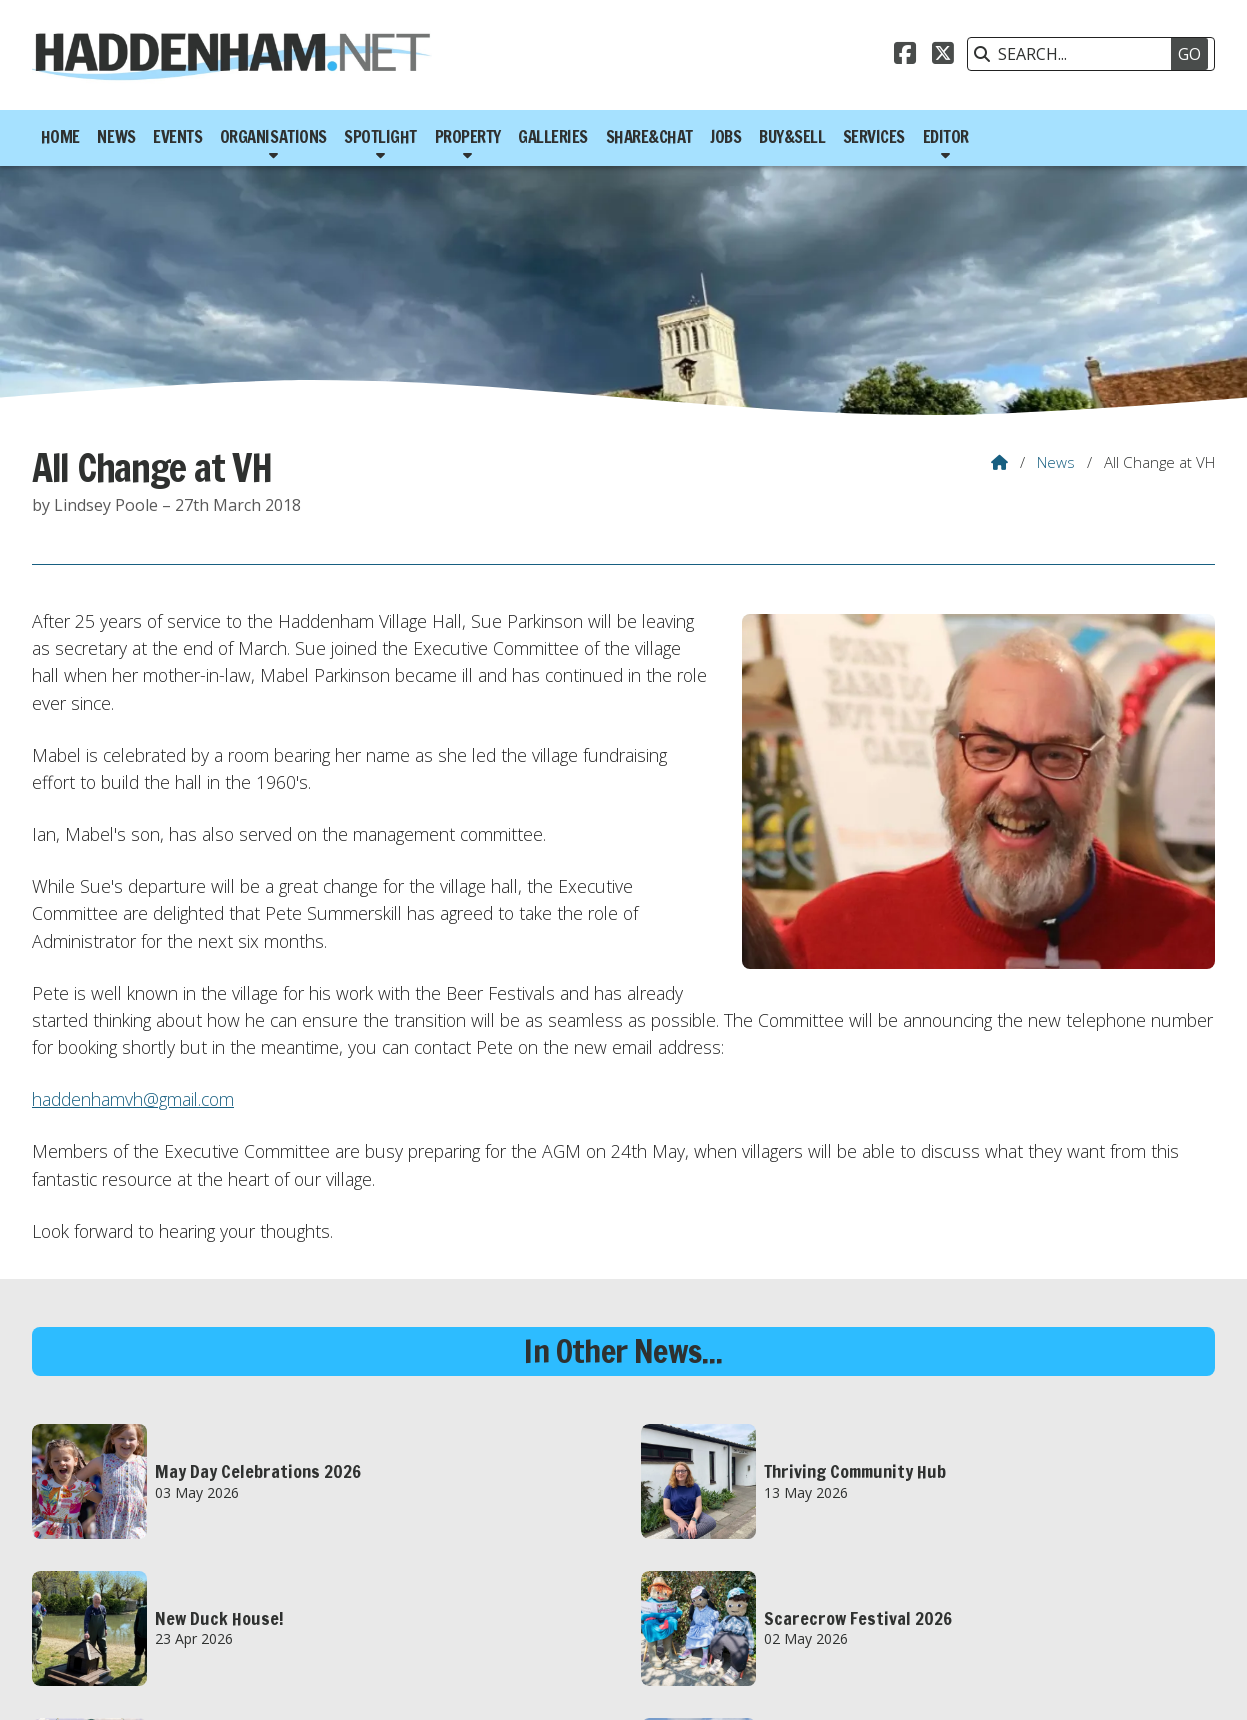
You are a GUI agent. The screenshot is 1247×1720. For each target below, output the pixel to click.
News (1056, 462)
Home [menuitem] (60, 137)
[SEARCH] (1081, 54)
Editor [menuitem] (946, 137)
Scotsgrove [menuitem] (1169, 1683)
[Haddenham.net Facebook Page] (905, 56)
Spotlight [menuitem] (380, 137)
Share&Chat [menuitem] (649, 137)
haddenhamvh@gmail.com (133, 1099)
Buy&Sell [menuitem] (792, 137)
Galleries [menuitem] (553, 137)
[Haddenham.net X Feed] (943, 56)
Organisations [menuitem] (273, 137)
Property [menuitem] (468, 137)
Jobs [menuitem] (725, 137)
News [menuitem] (116, 137)
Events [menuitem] (177, 137)
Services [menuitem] (874, 137)
